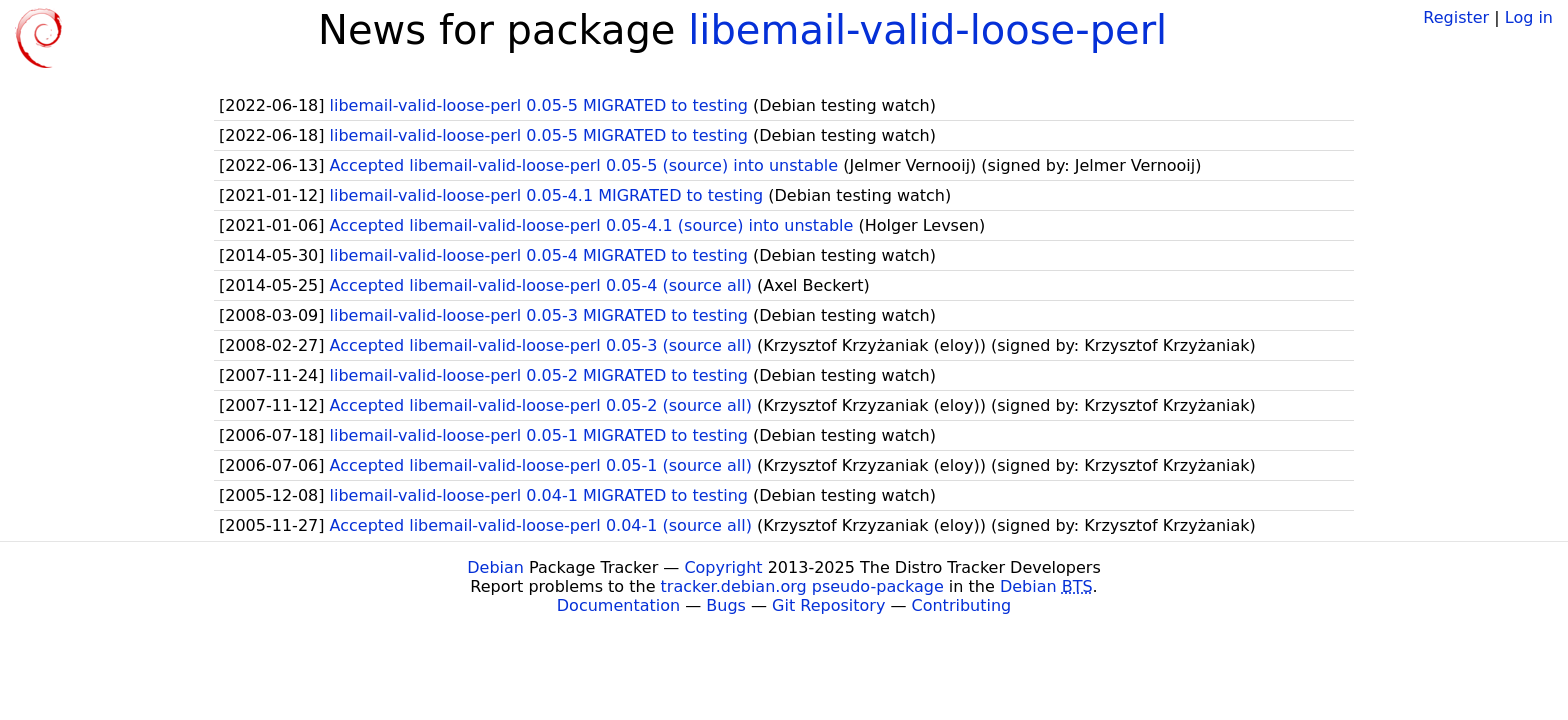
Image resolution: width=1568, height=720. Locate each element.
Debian (495, 567)
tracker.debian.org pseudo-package (802, 586)
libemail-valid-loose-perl (927, 30)
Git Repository (828, 605)
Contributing (962, 605)
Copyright (723, 567)
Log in (1529, 17)
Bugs (726, 605)
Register (1456, 17)
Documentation (618, 605)
